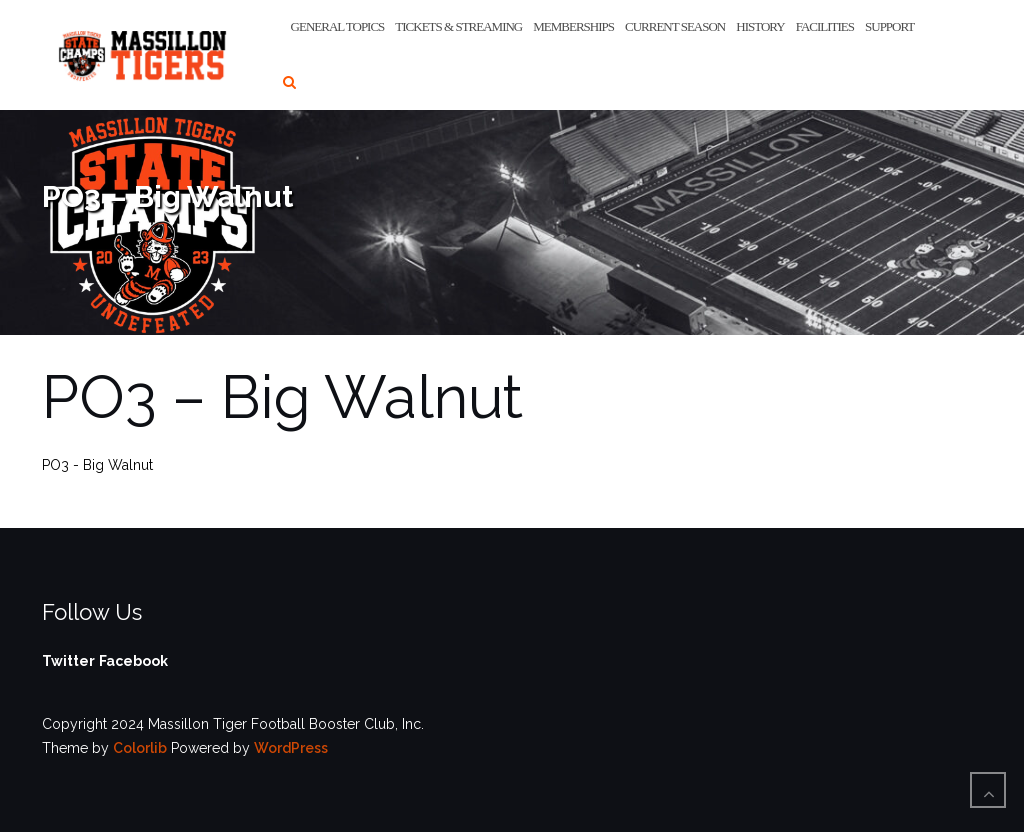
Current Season (675, 26)
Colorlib (140, 748)
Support (889, 26)
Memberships (573, 26)
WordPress (291, 748)
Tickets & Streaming (458, 26)
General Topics (338, 26)
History (760, 26)
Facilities (825, 26)
